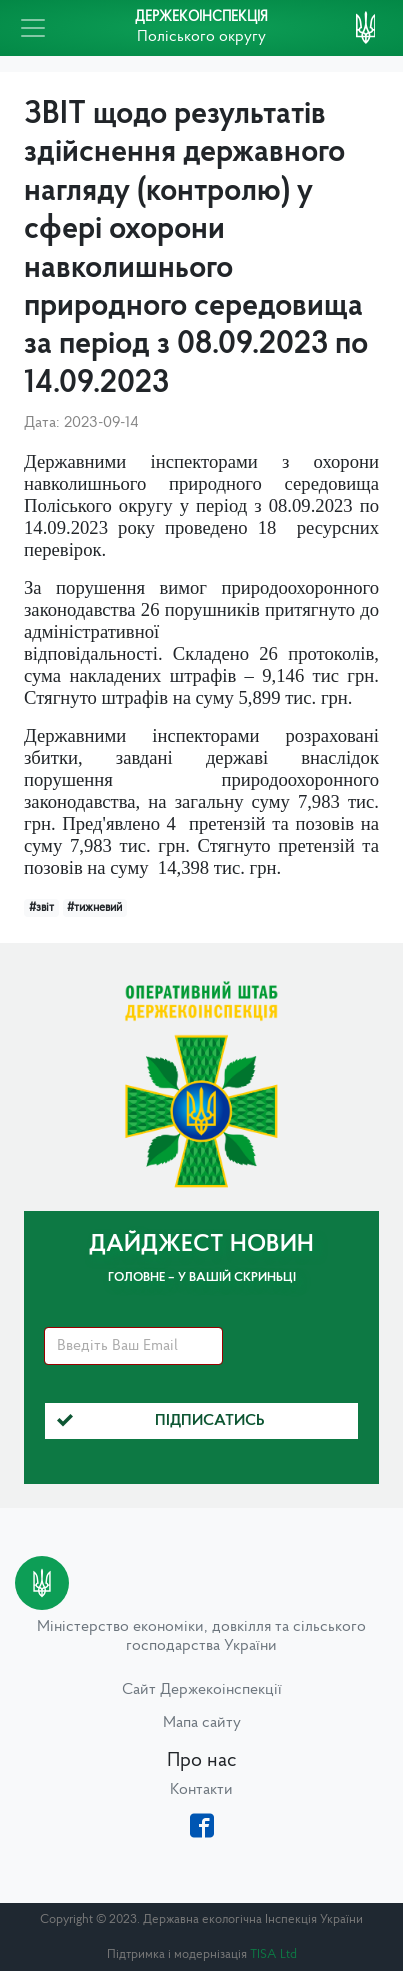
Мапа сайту (202, 1723)
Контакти (201, 1790)
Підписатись (161, 1421)
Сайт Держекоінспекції (202, 1690)
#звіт (41, 908)
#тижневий (94, 908)
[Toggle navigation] (33, 28)
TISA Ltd (273, 1954)
